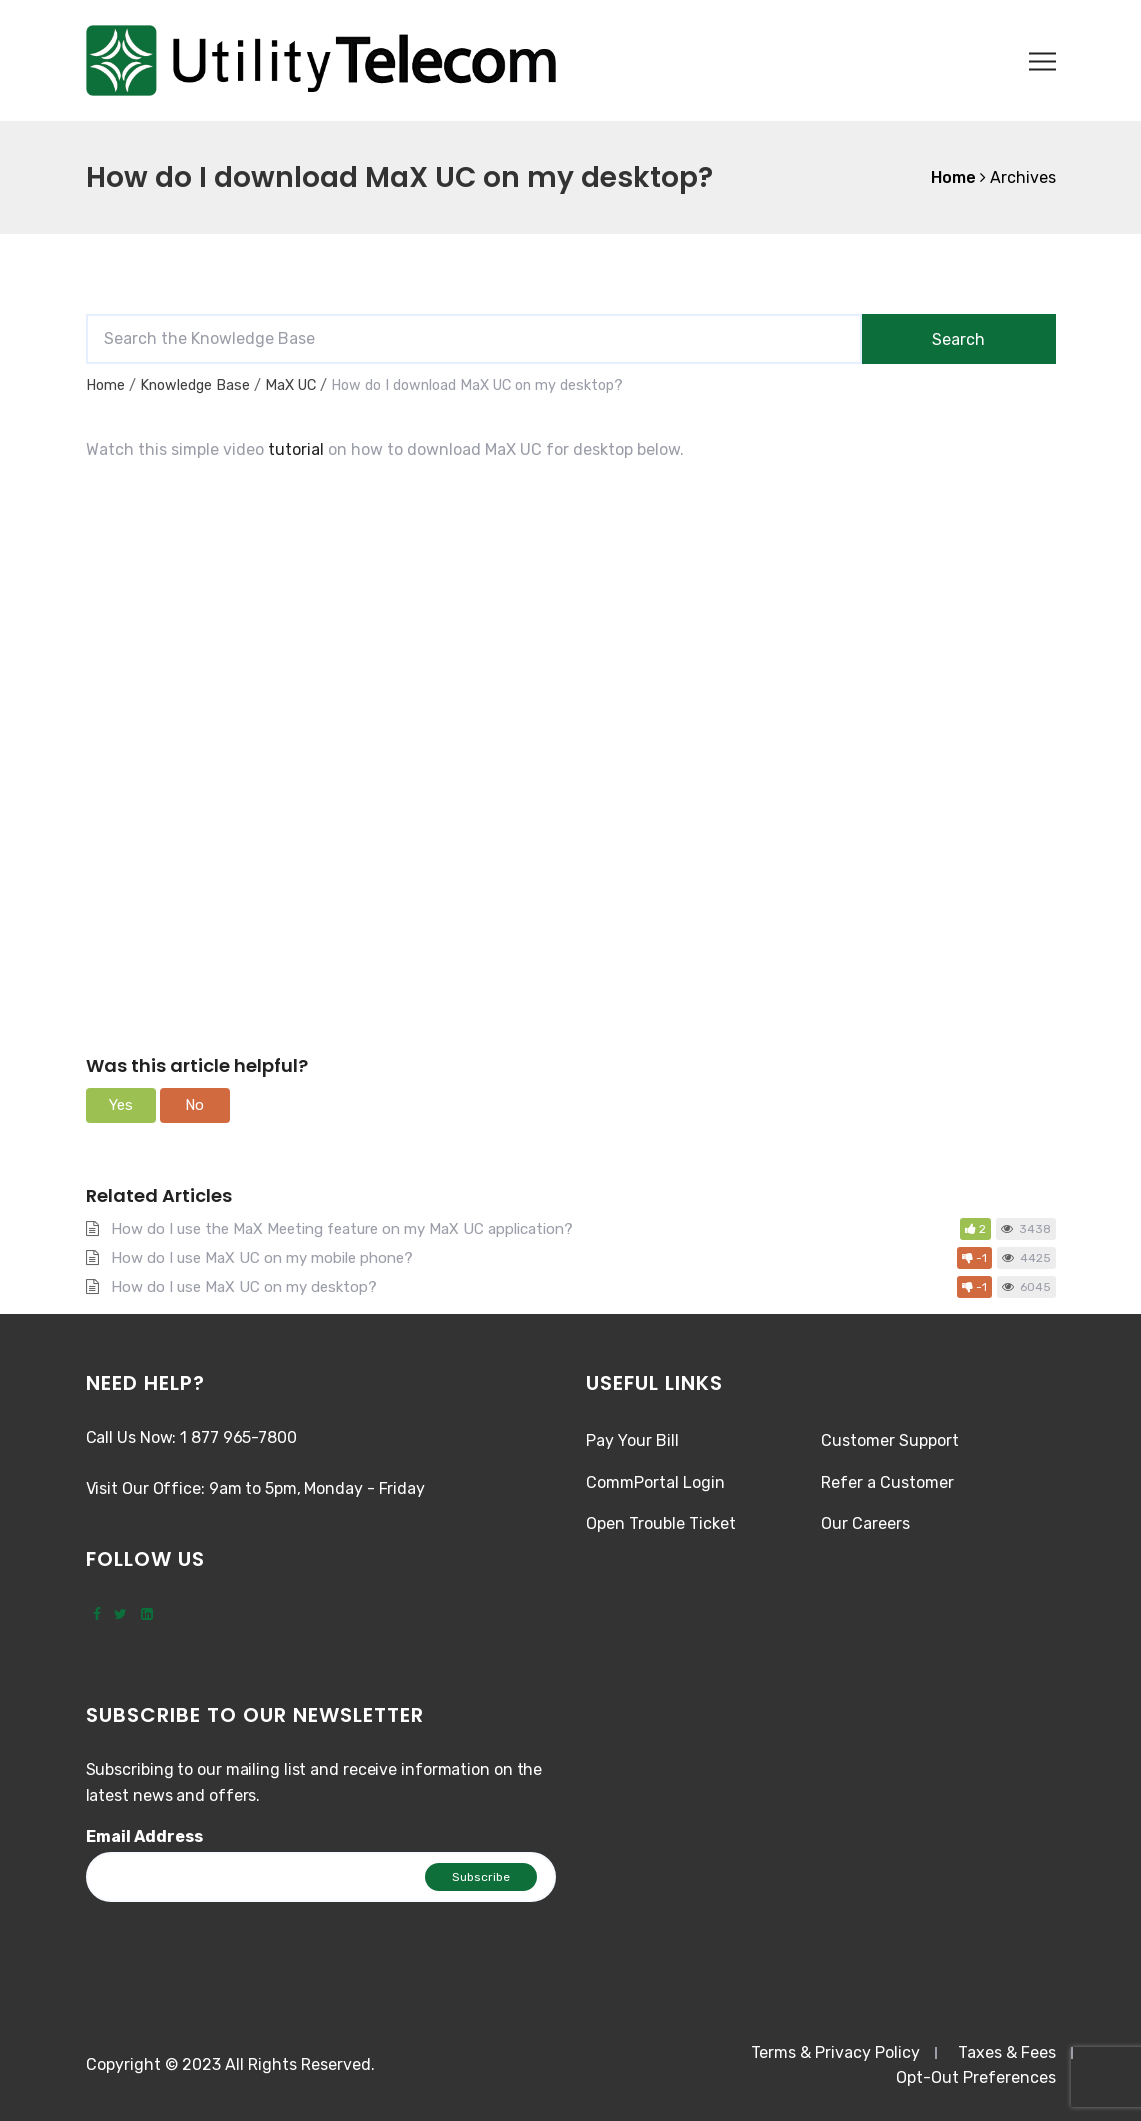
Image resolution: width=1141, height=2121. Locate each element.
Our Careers (865, 1523)
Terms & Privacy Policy (835, 2052)
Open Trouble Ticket (661, 1523)
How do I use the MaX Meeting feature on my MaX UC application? (342, 1229)
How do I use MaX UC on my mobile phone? (262, 1258)
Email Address (144, 1836)
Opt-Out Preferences (976, 2077)
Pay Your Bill (632, 1440)
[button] (121, 1105)
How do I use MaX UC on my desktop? (244, 1287)
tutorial (296, 449)
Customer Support (890, 1440)
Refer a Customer (887, 1482)
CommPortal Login (655, 1482)
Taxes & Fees (1007, 2052)
